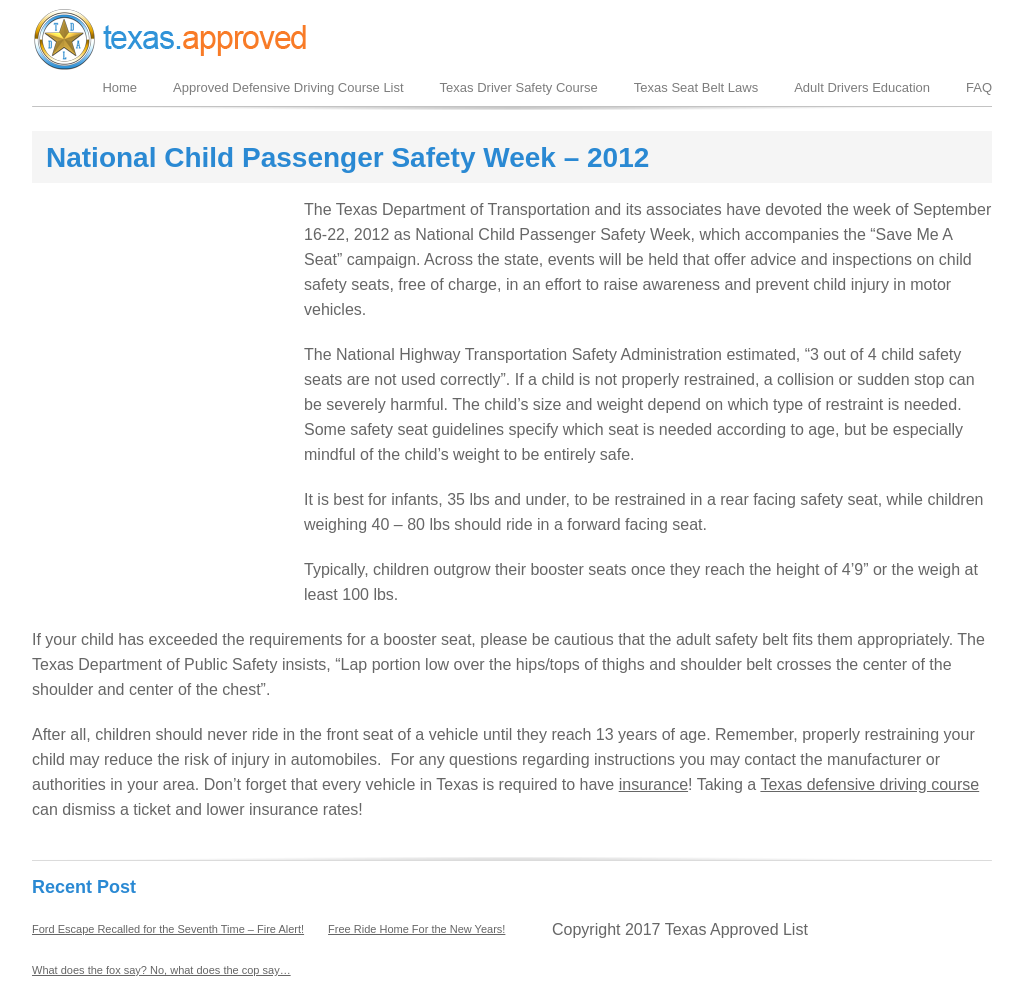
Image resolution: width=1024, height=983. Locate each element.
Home (119, 87)
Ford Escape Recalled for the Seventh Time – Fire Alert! (168, 929)
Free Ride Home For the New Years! (416, 929)
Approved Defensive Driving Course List (288, 87)
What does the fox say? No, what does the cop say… (161, 970)
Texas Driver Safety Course (519, 87)
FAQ (979, 87)
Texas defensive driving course (869, 784)
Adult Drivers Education (862, 87)
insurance (653, 784)
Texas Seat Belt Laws (696, 87)
